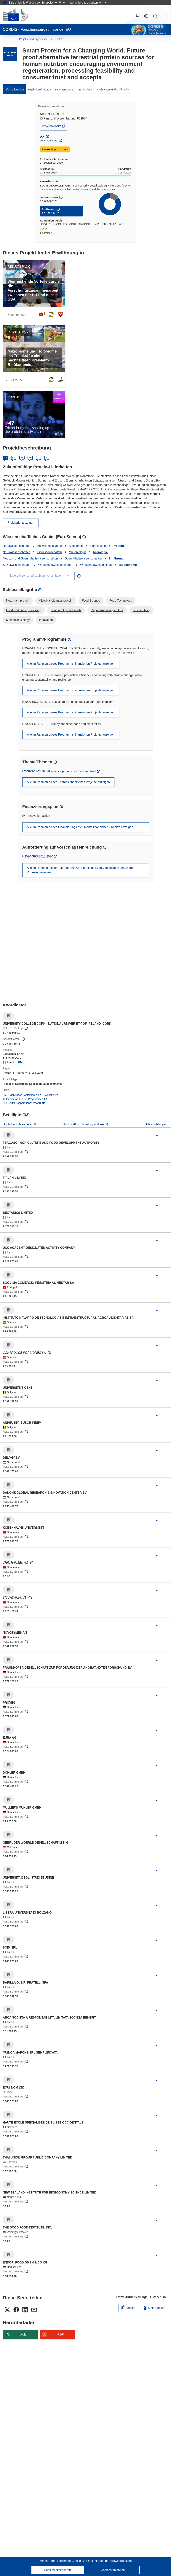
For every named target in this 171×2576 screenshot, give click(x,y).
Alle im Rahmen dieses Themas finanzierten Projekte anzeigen (68, 782)
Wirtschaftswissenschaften (55, 564)
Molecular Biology (18, 619)
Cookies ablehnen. (113, 2570)
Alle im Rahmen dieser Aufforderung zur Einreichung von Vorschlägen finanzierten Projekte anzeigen (81, 870)
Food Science (91, 600)
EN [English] (13, 457)
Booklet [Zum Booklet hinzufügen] (128, 2307)
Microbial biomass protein (55, 600)
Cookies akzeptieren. (58, 2570)
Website (51, 1094)
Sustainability (141, 610)
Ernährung (116, 558)
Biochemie (76, 545)
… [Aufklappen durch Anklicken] (9, 39)
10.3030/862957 (49, 140)
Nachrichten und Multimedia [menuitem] (113, 89)
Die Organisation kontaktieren (22, 1094)
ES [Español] (21, 457)
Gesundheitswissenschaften (83, 558)
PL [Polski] (46, 457)
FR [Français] (30, 457)
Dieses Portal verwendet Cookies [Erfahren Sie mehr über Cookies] (61, 2560)
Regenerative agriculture (107, 610)
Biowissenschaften (49, 545)
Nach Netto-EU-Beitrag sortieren (84, 1124)
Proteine (119, 545)
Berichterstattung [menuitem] (64, 89)
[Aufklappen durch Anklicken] (156, 1136)
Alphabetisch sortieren (19, 1124)
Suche (155, 16)
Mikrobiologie (77, 552)
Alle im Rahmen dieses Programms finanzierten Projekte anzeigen (70, 663)
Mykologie (100, 552)
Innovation (46, 619)
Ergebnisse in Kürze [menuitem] (39, 89)
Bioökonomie (128, 564)
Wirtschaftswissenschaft (96, 564)
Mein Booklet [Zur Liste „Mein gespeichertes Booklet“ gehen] (154, 2308)
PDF (61, 2334)
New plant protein (17, 600)
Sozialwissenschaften (17, 564)
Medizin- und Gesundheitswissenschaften (30, 558)
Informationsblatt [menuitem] (14, 89)
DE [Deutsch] (5, 457)
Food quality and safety (66, 610)
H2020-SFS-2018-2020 (38, 856)
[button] (146, 16)
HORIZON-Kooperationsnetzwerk (24, 1103)
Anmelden (137, 16)
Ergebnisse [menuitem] (85, 89)
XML (23, 2334)
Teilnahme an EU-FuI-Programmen (25, 1099)
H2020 (23, 39)
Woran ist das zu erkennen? (88, 2)
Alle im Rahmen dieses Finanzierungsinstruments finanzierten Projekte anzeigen (80, 827)
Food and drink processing (23, 610)
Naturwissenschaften (17, 545)
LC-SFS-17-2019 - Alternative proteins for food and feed (59, 771)
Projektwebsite (52, 127)
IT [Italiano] (38, 457)
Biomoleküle (98, 545)
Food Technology (120, 600)
